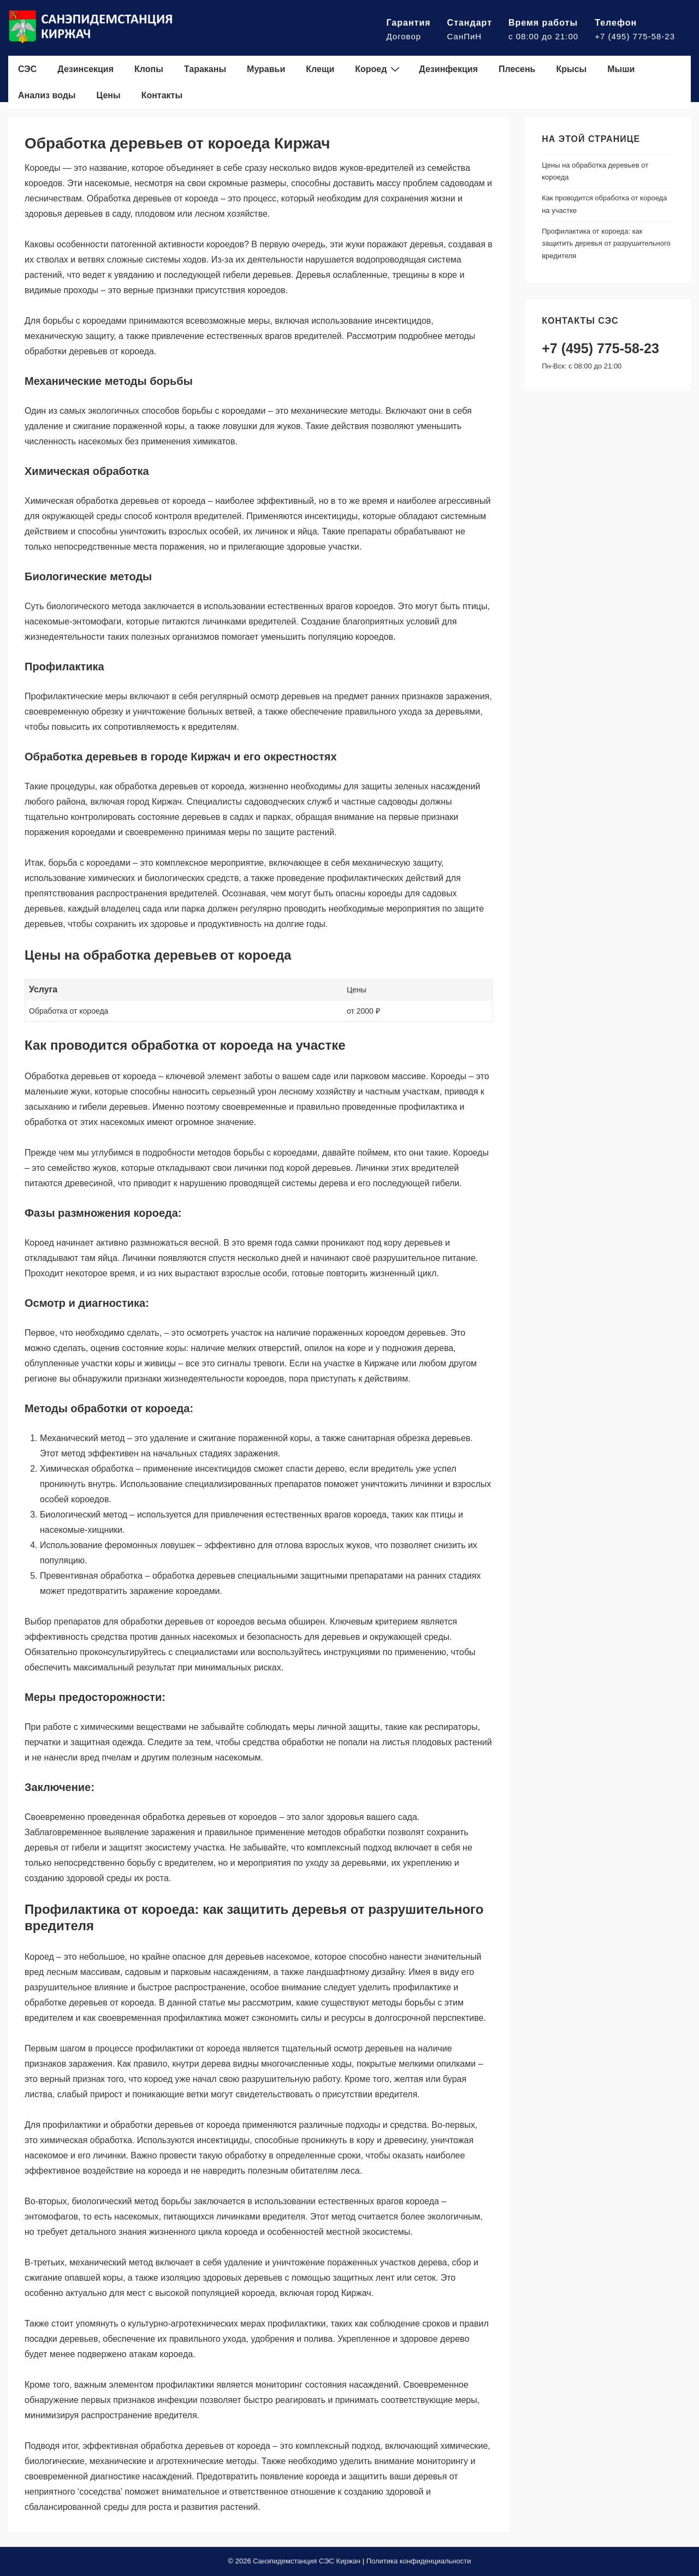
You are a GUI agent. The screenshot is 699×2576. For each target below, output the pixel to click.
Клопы (148, 69)
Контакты (161, 95)
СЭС (27, 69)
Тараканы (205, 69)
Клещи (320, 69)
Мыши (621, 69)
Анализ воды (47, 95)
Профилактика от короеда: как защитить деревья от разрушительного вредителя (606, 243)
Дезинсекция (85, 69)
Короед (378, 68)
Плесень (517, 69)
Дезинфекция (448, 69)
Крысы (571, 69)
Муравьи (266, 69)
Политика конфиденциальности (418, 2561)
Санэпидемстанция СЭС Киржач (306, 2561)
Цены (109, 95)
